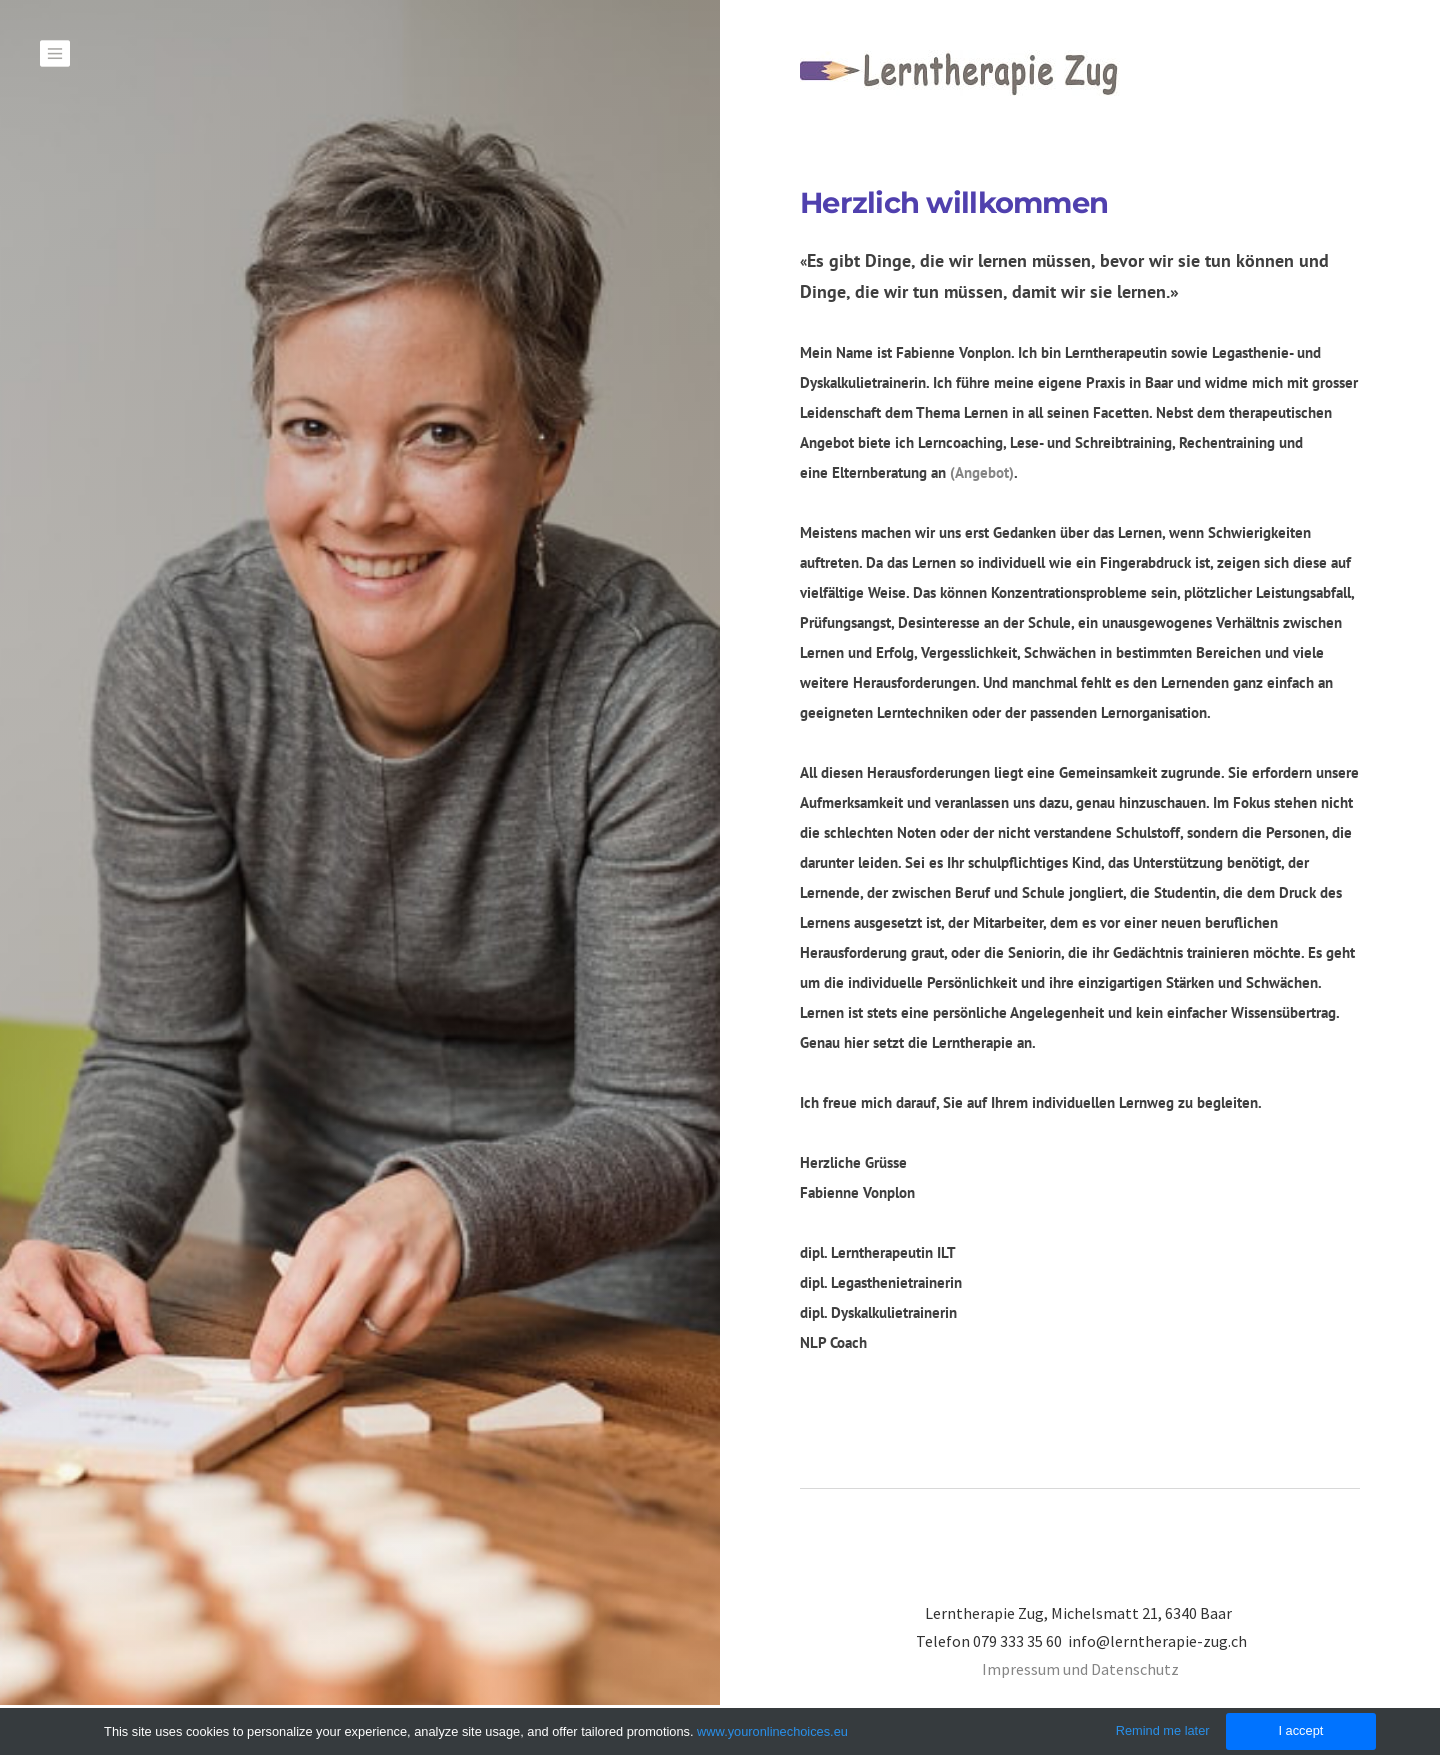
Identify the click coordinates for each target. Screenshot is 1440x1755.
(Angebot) (982, 472)
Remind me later (1163, 1730)
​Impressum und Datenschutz (1080, 1669)
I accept (1300, 1730)
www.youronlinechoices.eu (772, 1731)
